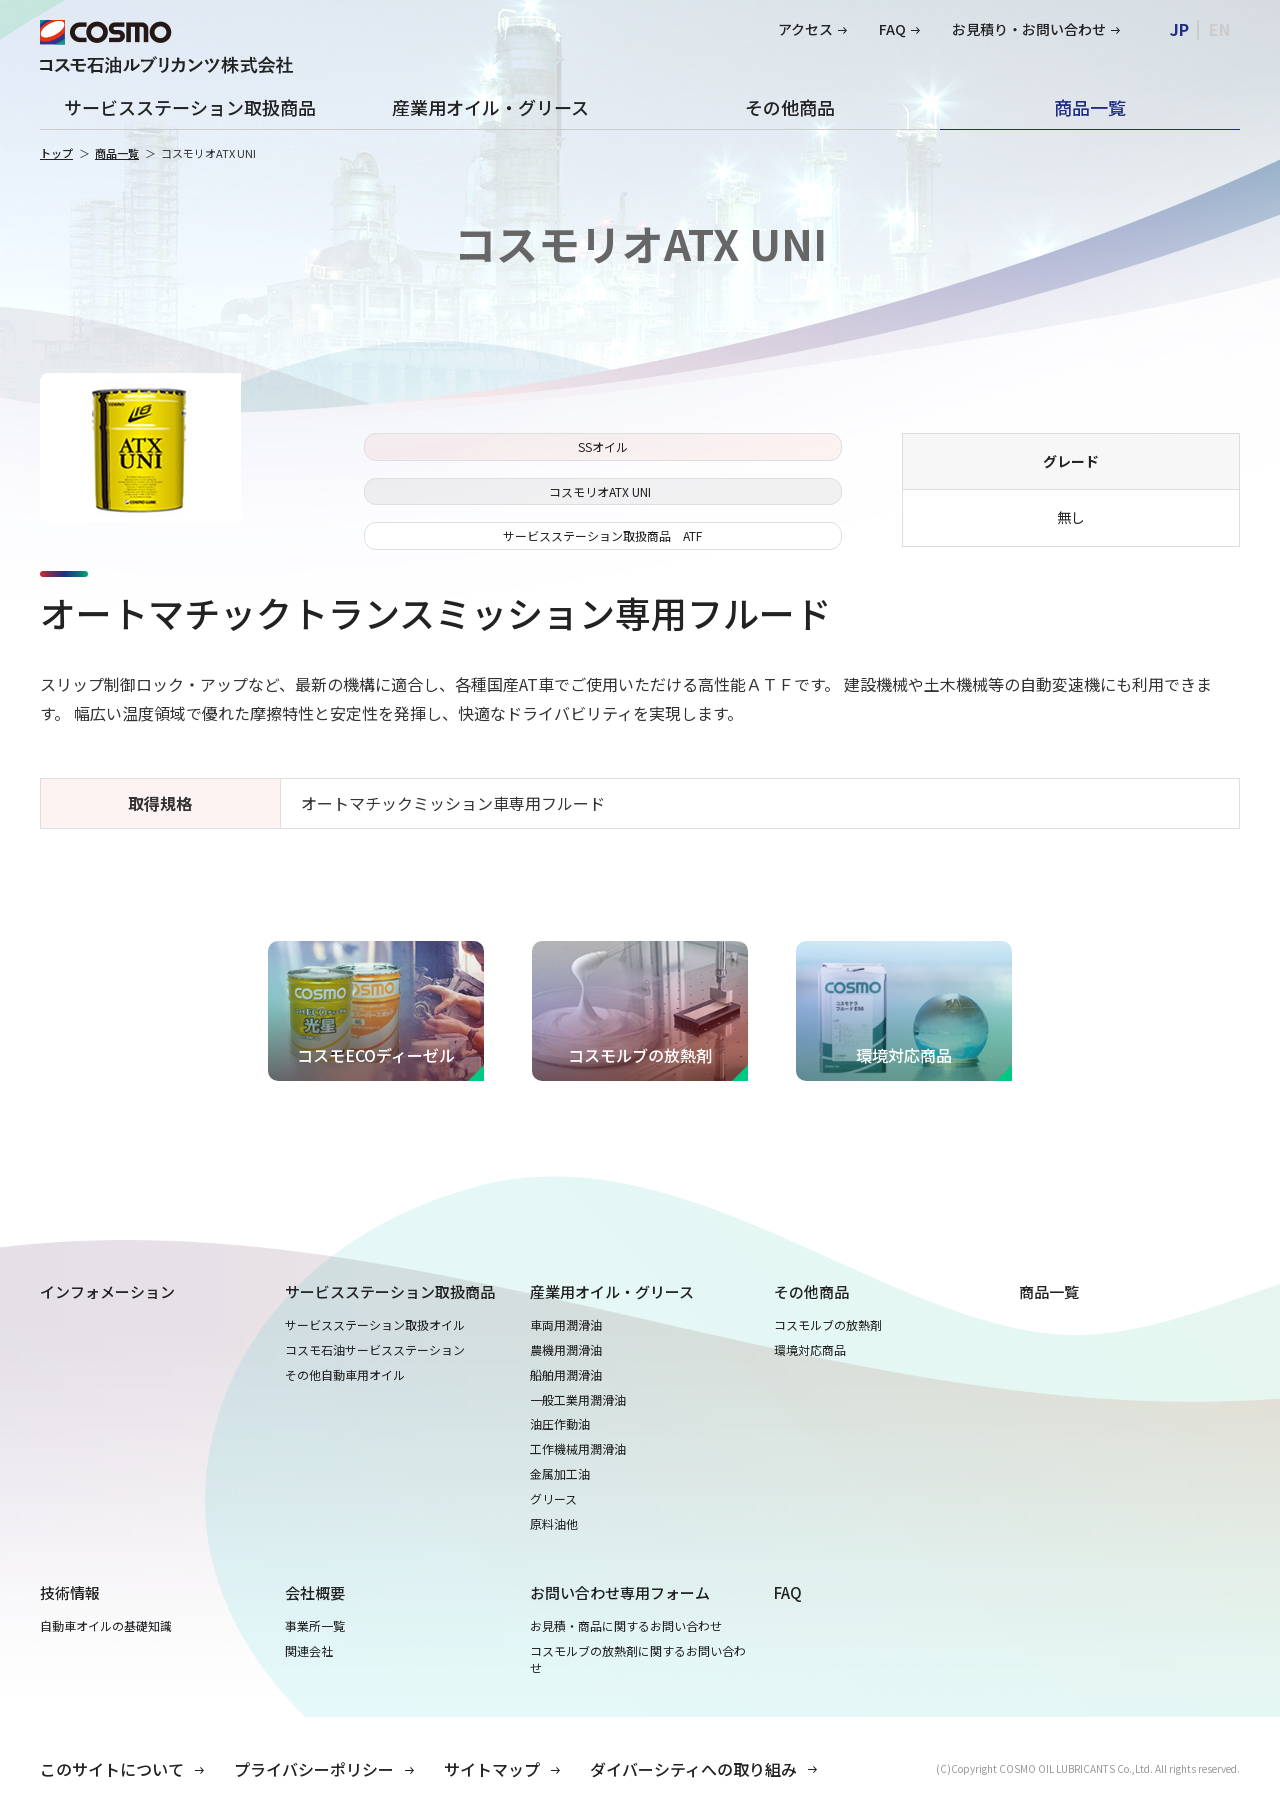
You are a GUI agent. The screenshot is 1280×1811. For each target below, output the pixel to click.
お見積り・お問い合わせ (1029, 29)
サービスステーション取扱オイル (375, 1325)
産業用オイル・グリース (490, 107)
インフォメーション (107, 1291)
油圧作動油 (560, 1424)
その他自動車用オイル (345, 1375)
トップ (56, 153)
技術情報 (70, 1592)
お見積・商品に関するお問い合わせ (626, 1626)
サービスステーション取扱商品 (190, 107)
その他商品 (790, 107)
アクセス (805, 29)
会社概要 (315, 1592)
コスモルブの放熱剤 (828, 1325)
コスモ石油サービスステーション (375, 1350)
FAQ (892, 29)
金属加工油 (560, 1474)
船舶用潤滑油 (566, 1375)
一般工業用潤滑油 (578, 1400)
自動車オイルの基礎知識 (106, 1626)
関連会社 (309, 1651)
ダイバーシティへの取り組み (693, 1769)
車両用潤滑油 (566, 1325)
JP (1179, 29)
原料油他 (554, 1524)
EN (1219, 29)
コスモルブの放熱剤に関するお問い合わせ (638, 1659)
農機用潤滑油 (566, 1350)
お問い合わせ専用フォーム (620, 1592)
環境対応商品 (810, 1350)
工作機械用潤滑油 (578, 1449)
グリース (553, 1499)
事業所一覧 (315, 1626)
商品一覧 (1090, 107)
